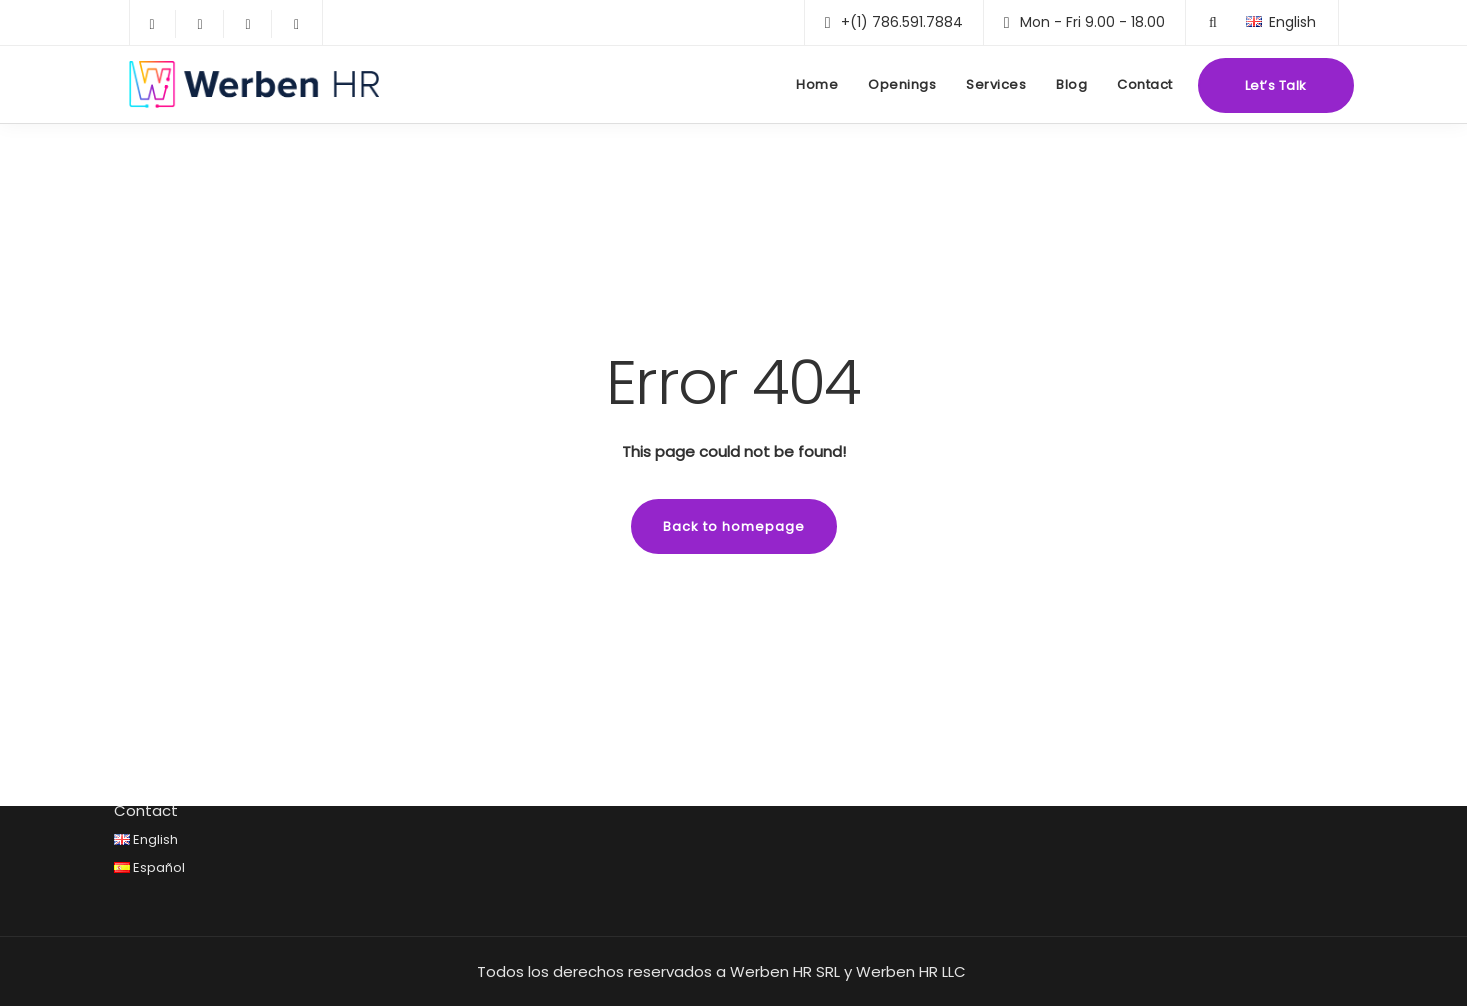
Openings (902, 84)
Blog (1071, 84)
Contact (1145, 84)
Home (817, 84)
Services (996, 84)
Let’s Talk (1276, 85)
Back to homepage (734, 526)
